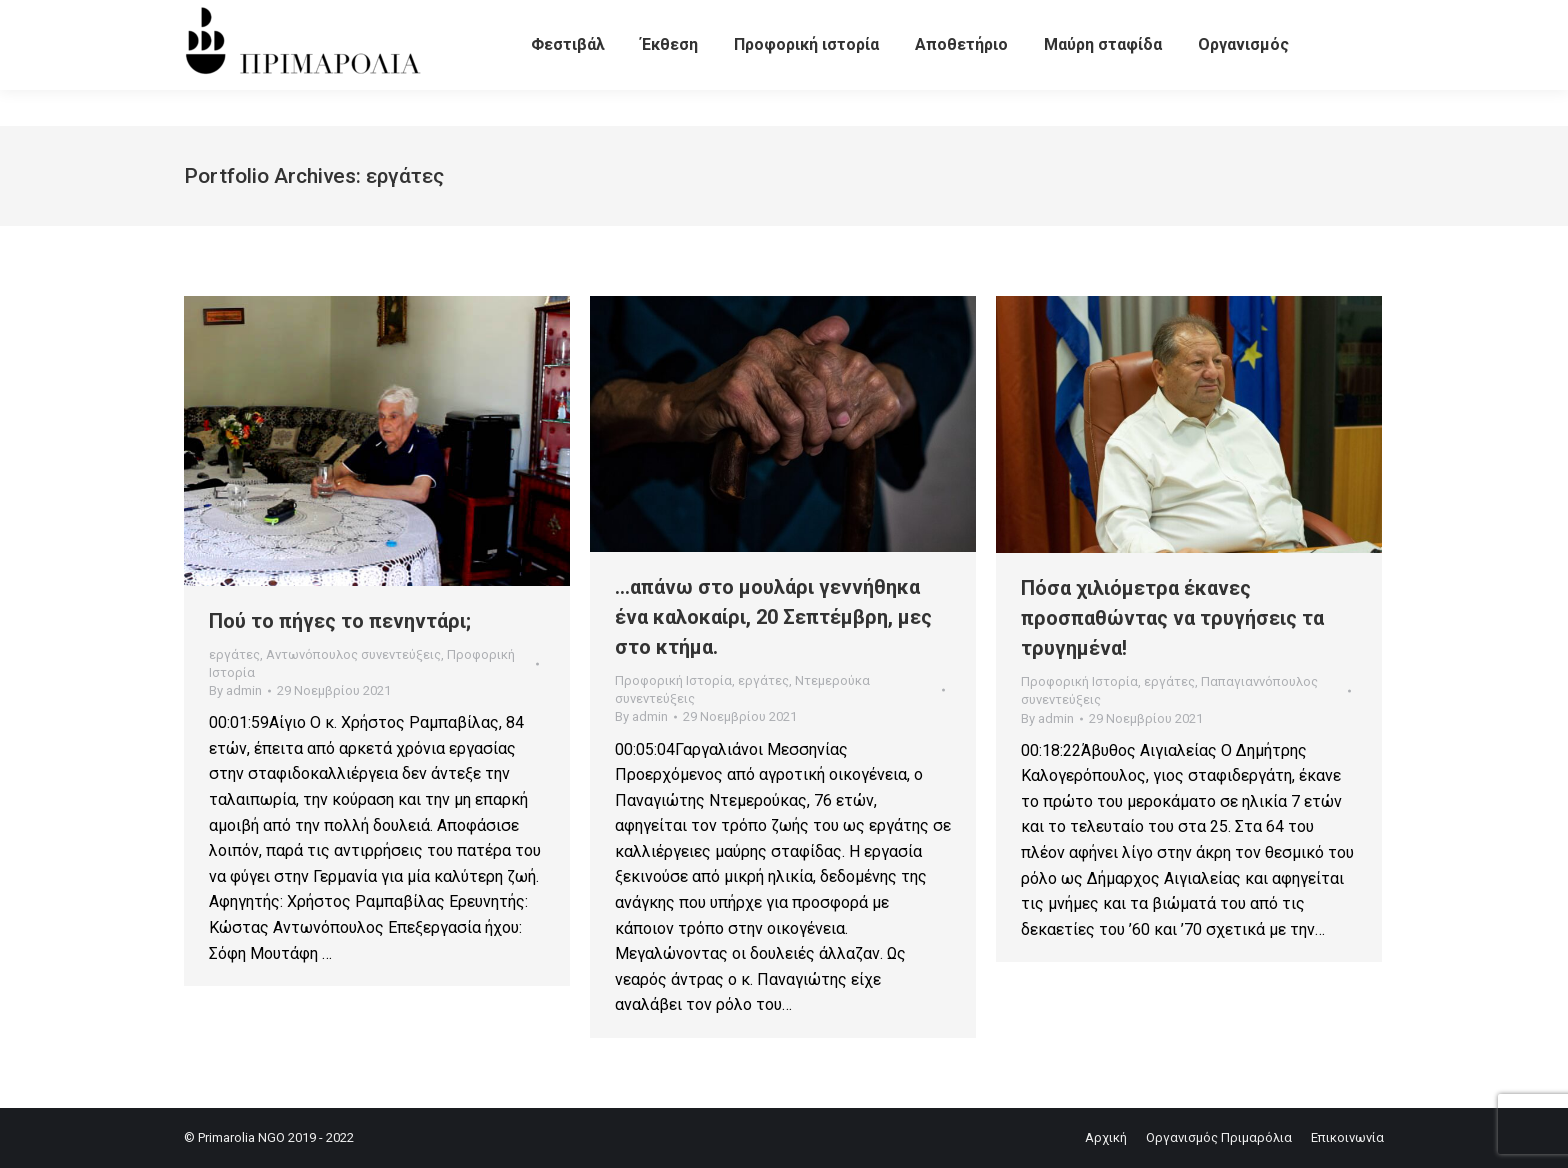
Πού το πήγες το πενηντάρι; (340, 621)
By (235, 690)
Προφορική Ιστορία (673, 680)
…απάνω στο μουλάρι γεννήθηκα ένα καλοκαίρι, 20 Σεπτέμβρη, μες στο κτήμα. (773, 617)
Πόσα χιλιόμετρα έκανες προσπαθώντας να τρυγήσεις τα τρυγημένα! (1172, 618)
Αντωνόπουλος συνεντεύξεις (353, 654)
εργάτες (234, 654)
